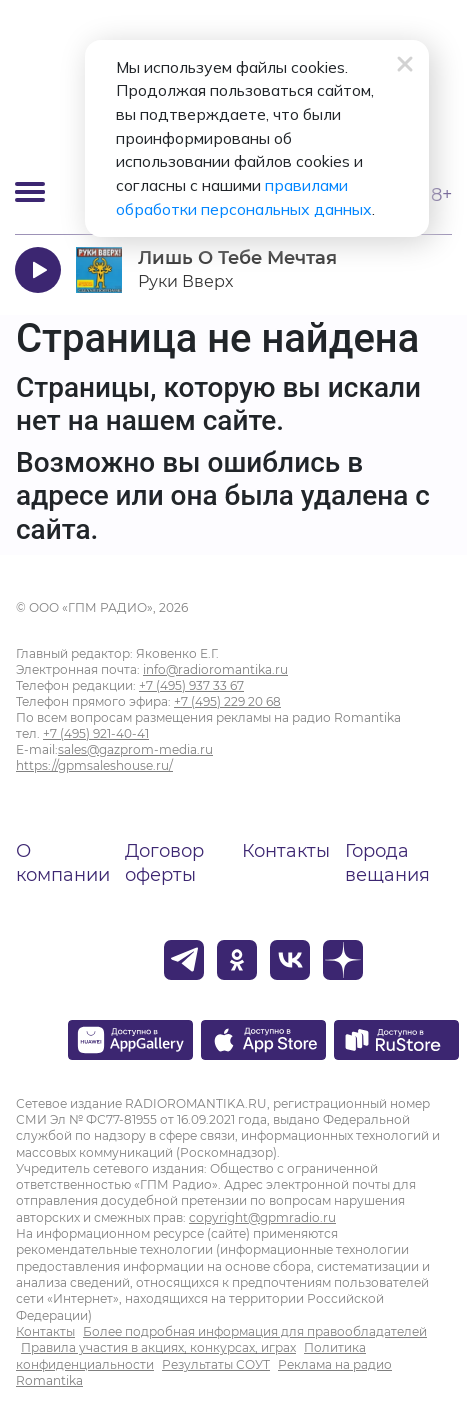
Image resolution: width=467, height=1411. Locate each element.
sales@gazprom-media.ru (135, 749)
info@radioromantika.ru (215, 669)
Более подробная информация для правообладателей (255, 1331)
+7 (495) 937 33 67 (191, 685)
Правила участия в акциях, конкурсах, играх (158, 1347)
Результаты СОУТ (216, 1364)
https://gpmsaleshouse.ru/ (94, 765)
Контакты (286, 851)
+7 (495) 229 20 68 (227, 701)
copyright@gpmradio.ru (262, 1217)
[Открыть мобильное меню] (30, 192)
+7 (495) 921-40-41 (96, 733)
